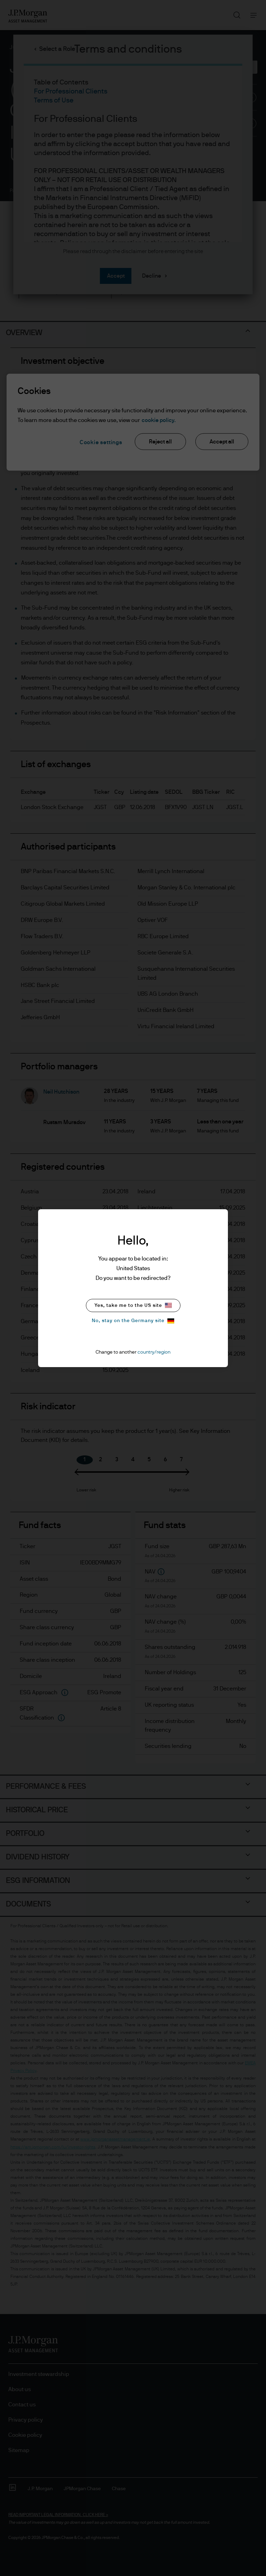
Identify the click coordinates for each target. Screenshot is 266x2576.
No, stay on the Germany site (133, 1320)
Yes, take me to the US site (133, 1305)
